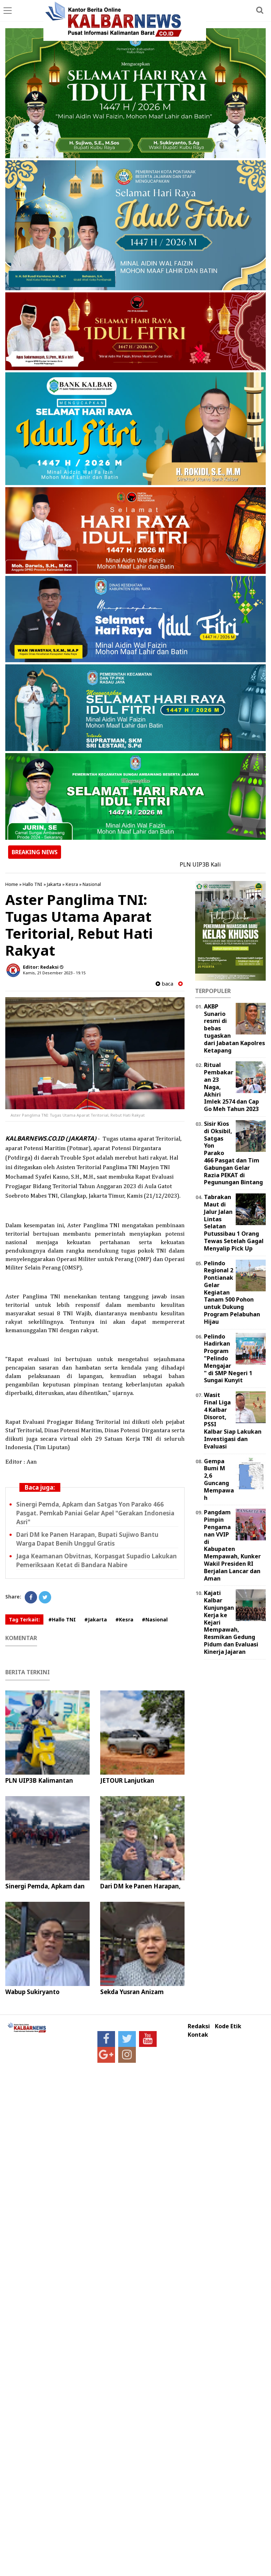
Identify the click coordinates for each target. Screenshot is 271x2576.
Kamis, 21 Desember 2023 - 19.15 (54, 972)
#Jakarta (95, 1619)
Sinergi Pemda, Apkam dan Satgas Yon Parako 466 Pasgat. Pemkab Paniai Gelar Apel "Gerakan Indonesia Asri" (95, 1513)
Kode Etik (228, 2026)
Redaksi (199, 2026)
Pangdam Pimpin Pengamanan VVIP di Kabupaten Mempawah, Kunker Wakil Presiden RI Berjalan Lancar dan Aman (232, 1545)
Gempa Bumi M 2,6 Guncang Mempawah (219, 1479)
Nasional (92, 884)
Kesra (72, 884)
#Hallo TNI (62, 1619)
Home (11, 884)
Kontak (198, 2034)
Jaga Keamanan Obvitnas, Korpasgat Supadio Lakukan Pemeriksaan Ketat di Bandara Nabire (96, 1560)
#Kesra (124, 1619)
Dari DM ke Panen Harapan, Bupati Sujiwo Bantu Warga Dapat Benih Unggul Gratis (87, 1539)
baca (164, 984)
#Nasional (155, 1619)
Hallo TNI (32, 884)
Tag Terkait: (24, 1619)
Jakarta (54, 884)
